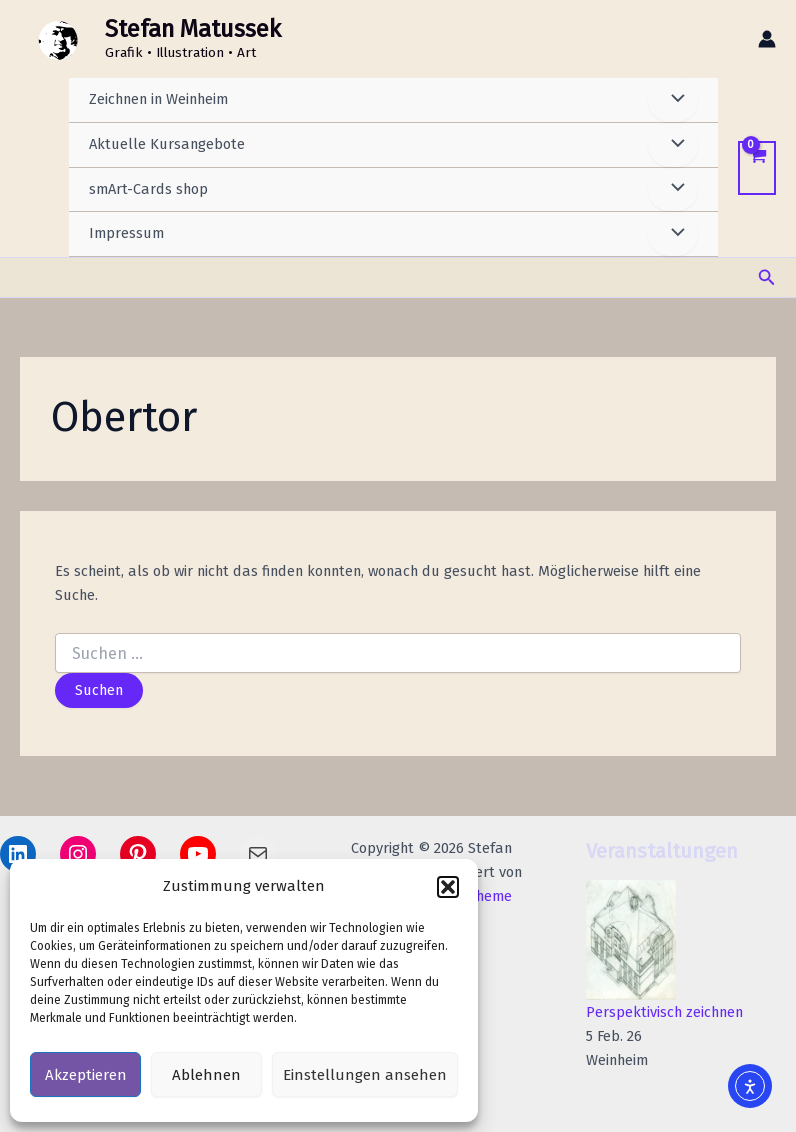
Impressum (126, 235)
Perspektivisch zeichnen (664, 1012)
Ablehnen (206, 1075)
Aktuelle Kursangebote (167, 146)
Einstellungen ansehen (365, 1075)
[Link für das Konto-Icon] (767, 40)
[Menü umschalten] (673, 102)
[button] (448, 887)
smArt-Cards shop (148, 191)
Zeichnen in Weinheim (158, 101)
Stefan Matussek (199, 30)
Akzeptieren (86, 1075)
